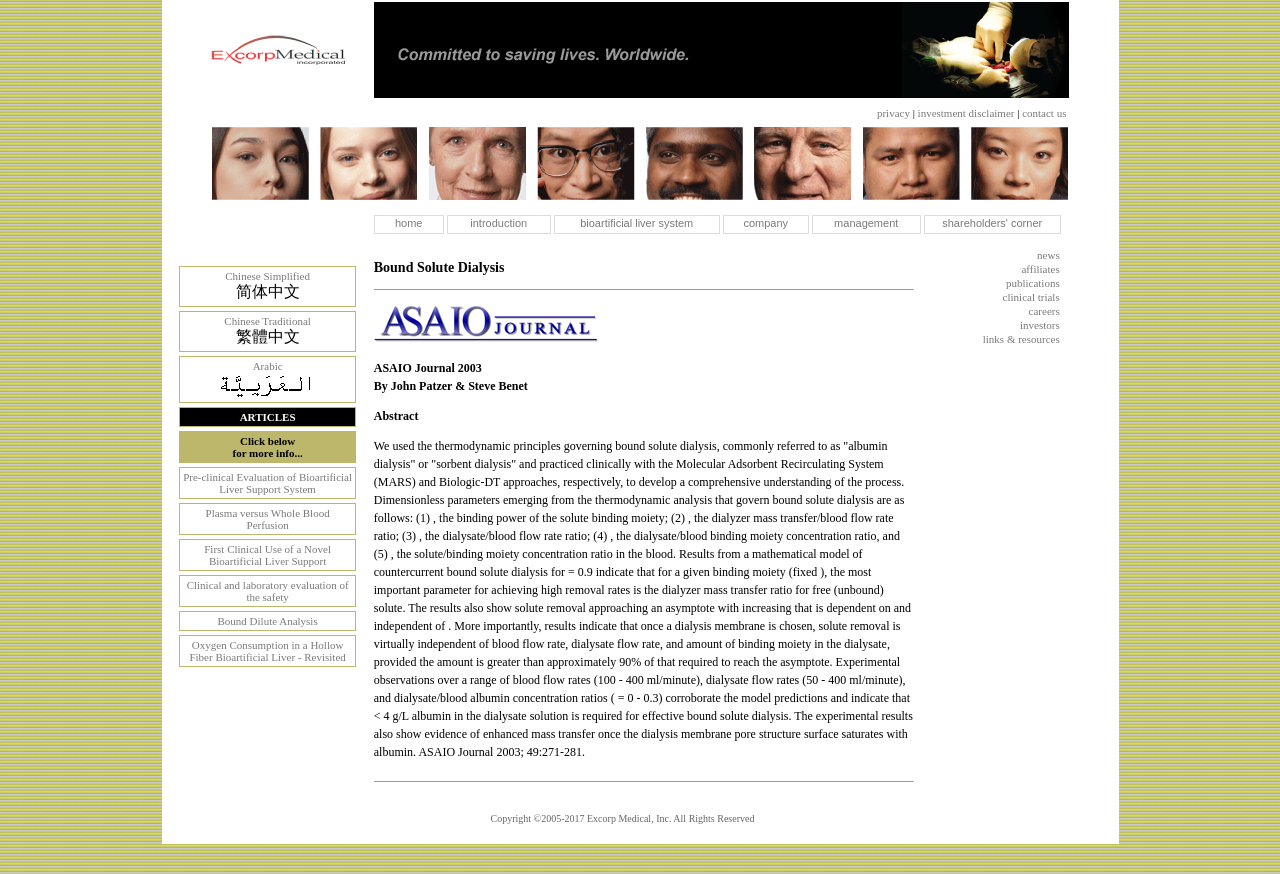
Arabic (268, 366)
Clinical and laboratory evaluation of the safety (268, 591)
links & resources (1021, 339)
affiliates (1040, 269)
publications (1033, 283)
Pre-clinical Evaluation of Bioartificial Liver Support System (267, 483)
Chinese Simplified (267, 276)
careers (1044, 311)
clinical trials (1031, 297)
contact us (1044, 113)
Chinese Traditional (267, 321)
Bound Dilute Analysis (267, 621)
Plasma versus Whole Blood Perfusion (268, 519)
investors (1040, 325)
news (1048, 255)
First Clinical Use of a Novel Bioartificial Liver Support (267, 555)
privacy (893, 113)
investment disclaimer (966, 113)
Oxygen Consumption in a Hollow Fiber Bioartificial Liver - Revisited (267, 651)
